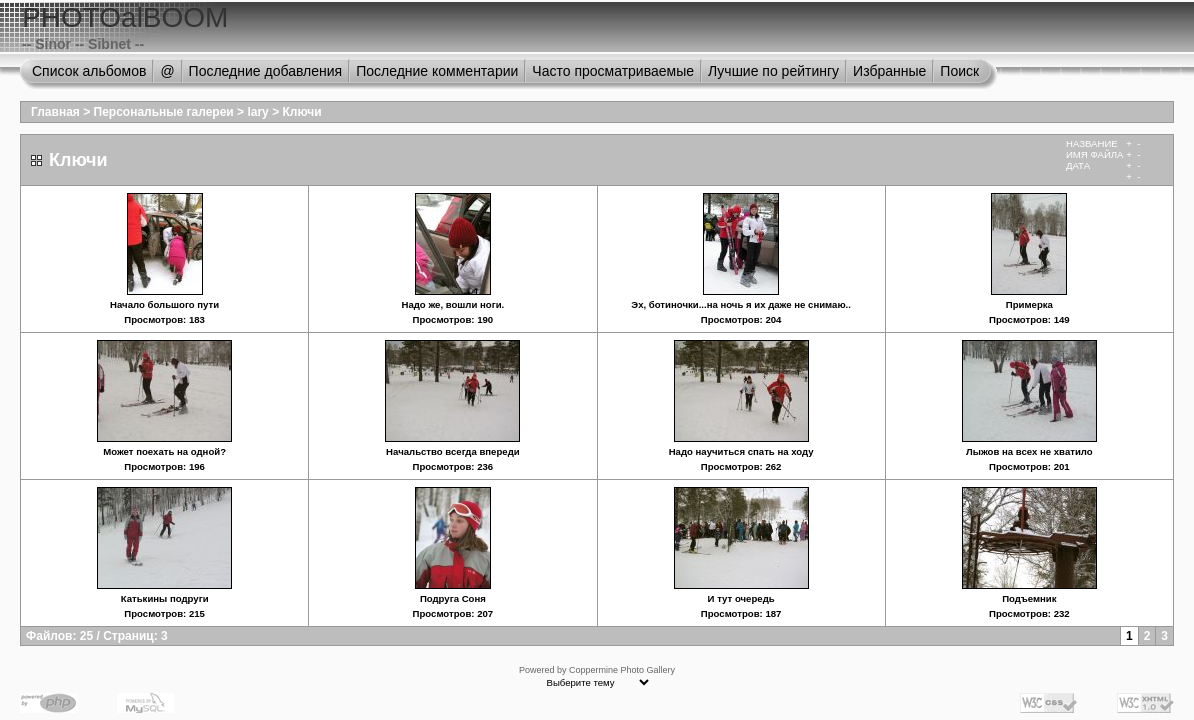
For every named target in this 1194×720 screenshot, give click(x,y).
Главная (55, 112)
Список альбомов (89, 71)
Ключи (301, 112)
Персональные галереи (164, 112)
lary (257, 112)
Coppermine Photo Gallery (622, 670)
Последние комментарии (437, 71)
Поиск (959, 71)
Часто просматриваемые (613, 71)
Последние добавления (266, 71)
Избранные (889, 71)
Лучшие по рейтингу (773, 71)
